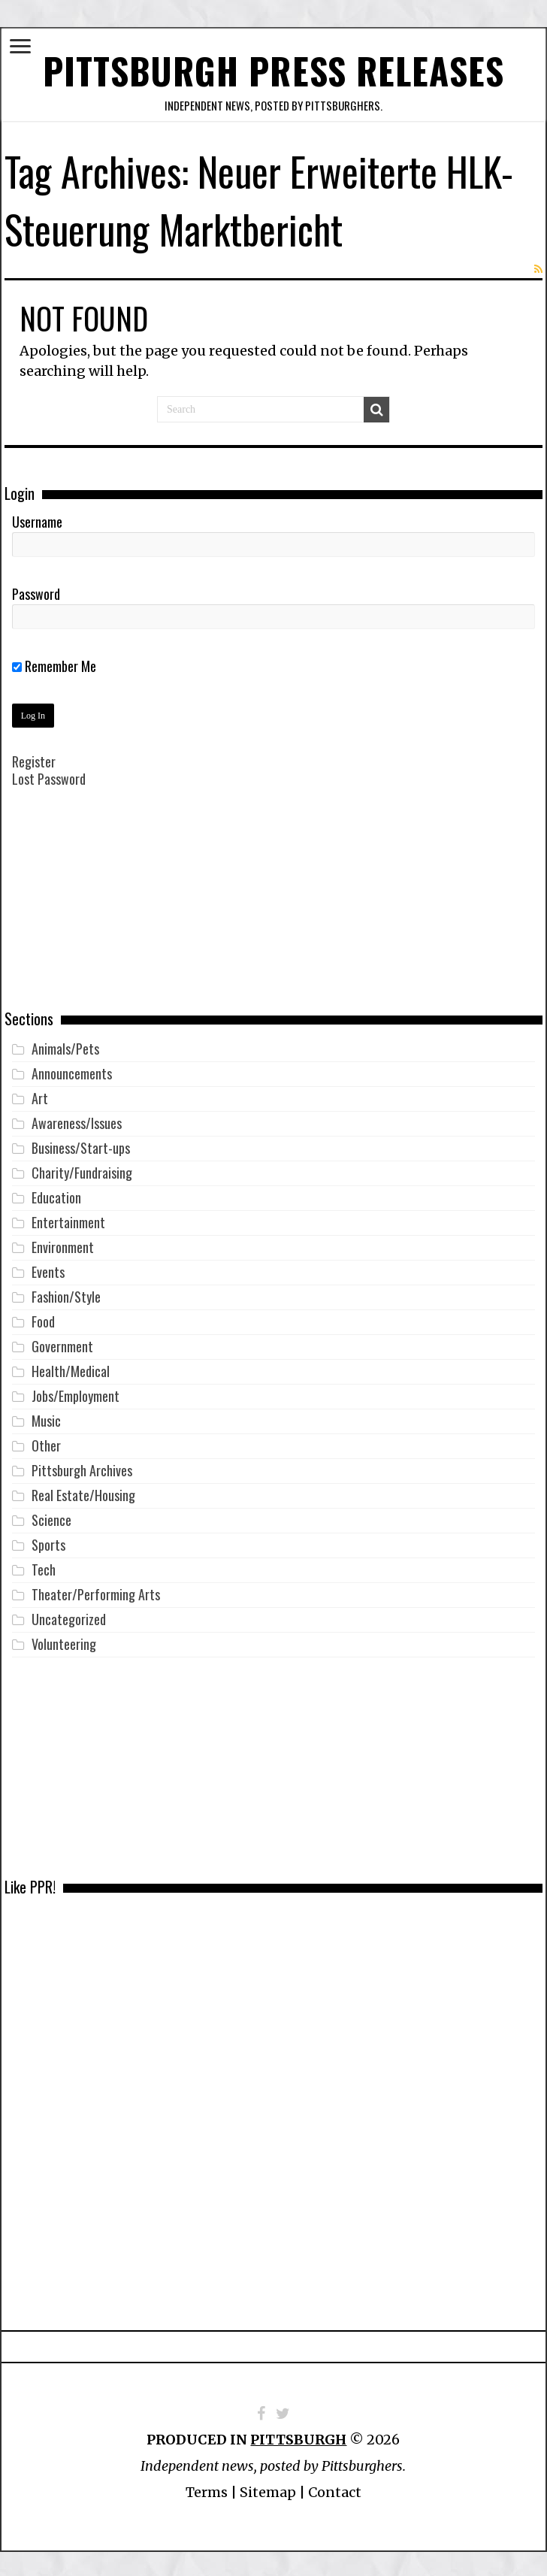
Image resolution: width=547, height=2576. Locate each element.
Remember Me (54, 663)
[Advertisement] (273, 906)
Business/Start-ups (81, 1145)
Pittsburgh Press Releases (273, 69)
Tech (44, 1566)
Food (43, 1318)
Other (46, 1442)
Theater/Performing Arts (96, 1591)
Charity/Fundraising (82, 1169)
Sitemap (268, 2489)
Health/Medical (71, 1368)
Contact (334, 2489)
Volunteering (64, 1641)
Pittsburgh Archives (82, 1467)
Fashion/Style (66, 1293)
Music (46, 1417)
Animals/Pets (65, 1045)
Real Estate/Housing (83, 1492)
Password (36, 591)
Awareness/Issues (77, 1120)
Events (48, 1269)
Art (40, 1095)
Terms (207, 2489)
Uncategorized (69, 1616)
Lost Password (49, 776)
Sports (48, 1541)
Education (56, 1194)
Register (34, 758)
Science (51, 1517)
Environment (63, 1244)
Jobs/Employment (75, 1393)
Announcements (72, 1070)
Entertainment (68, 1219)
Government (62, 1343)
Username (37, 518)
